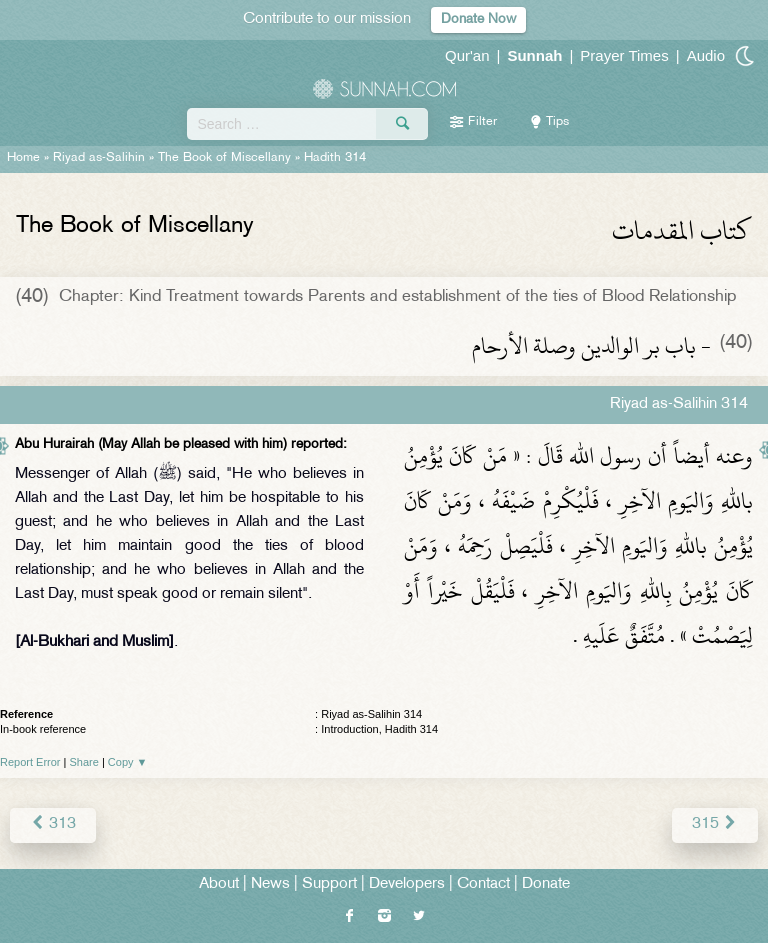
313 (53, 824)
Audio (706, 55)
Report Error (30, 762)
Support (329, 884)
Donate (546, 884)
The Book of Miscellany (224, 158)
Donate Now (478, 19)
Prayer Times (624, 55)
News (270, 884)
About (219, 884)
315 (715, 824)
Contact (483, 884)
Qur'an (467, 55)
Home (23, 158)
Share (84, 762)
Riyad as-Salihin (99, 158)
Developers (407, 884)
